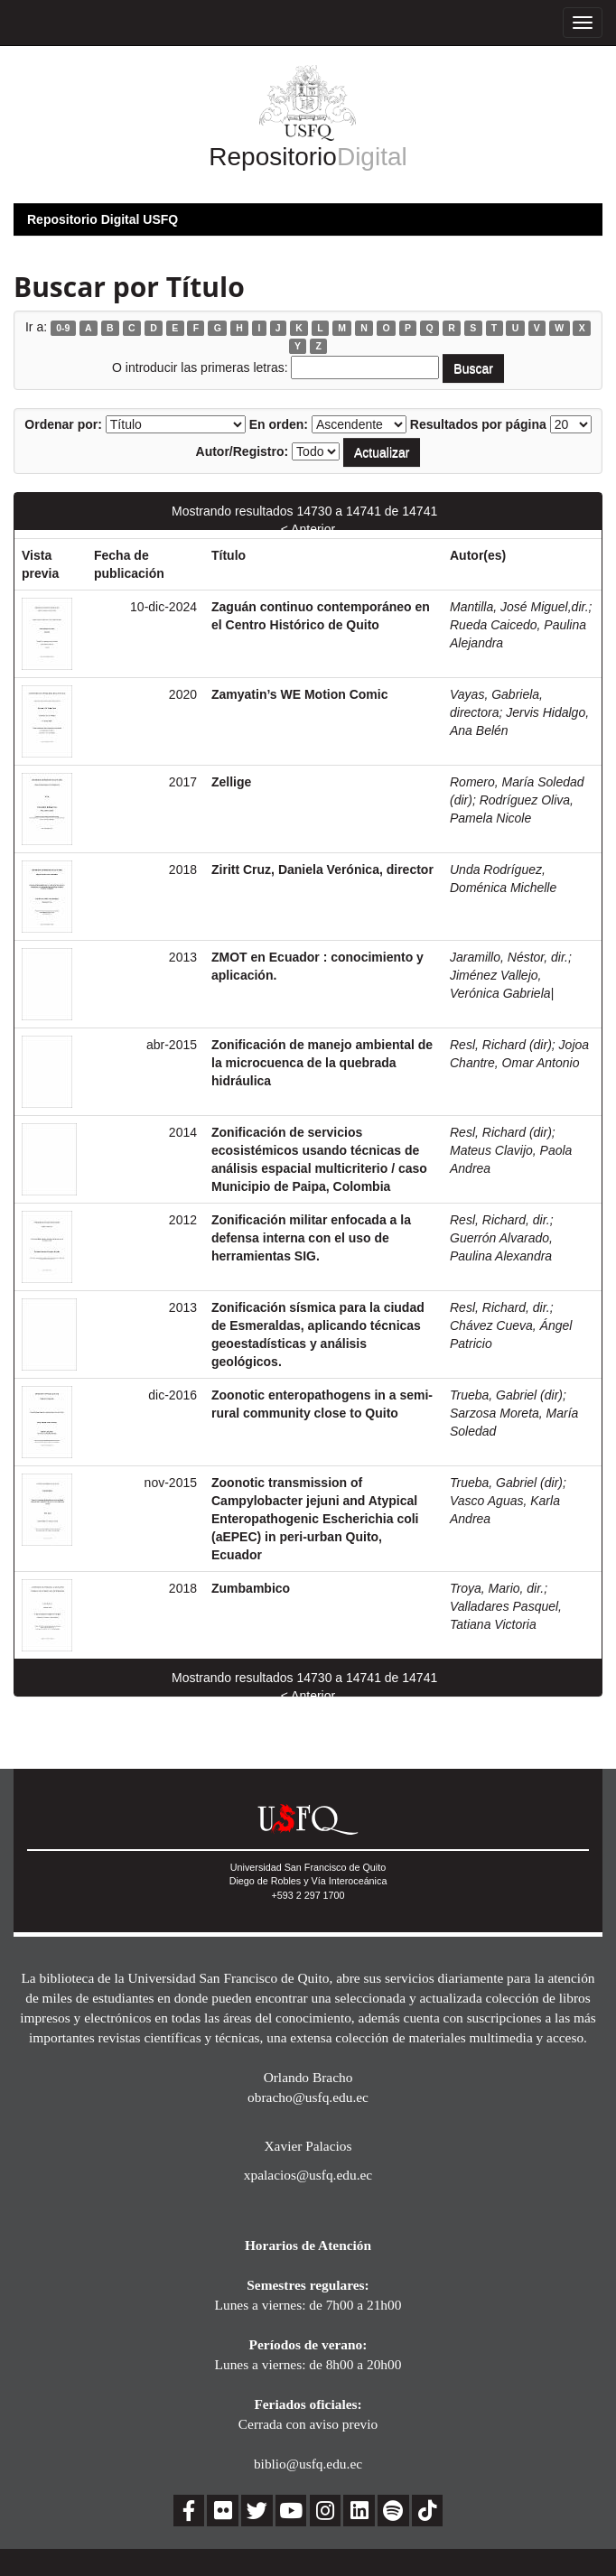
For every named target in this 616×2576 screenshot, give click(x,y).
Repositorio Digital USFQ (102, 219)
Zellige (231, 782)
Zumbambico (250, 1588)
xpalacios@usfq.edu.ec (308, 2174)
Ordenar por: (63, 424)
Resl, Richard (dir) (501, 1044)
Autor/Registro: (242, 451)
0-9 (63, 327)
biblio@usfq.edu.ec (308, 2463)
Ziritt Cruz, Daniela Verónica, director (322, 869)
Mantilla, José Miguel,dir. (519, 607)
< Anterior (308, 529)
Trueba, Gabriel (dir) (506, 1395)
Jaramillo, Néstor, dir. (509, 957)
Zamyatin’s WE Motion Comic (299, 694)
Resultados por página (478, 424)
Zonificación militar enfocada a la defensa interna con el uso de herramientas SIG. (311, 1238)
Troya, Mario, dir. (497, 1588)
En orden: (278, 424)
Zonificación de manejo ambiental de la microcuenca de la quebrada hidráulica (322, 1062)
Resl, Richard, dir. (500, 1220)
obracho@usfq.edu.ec (308, 2097)
